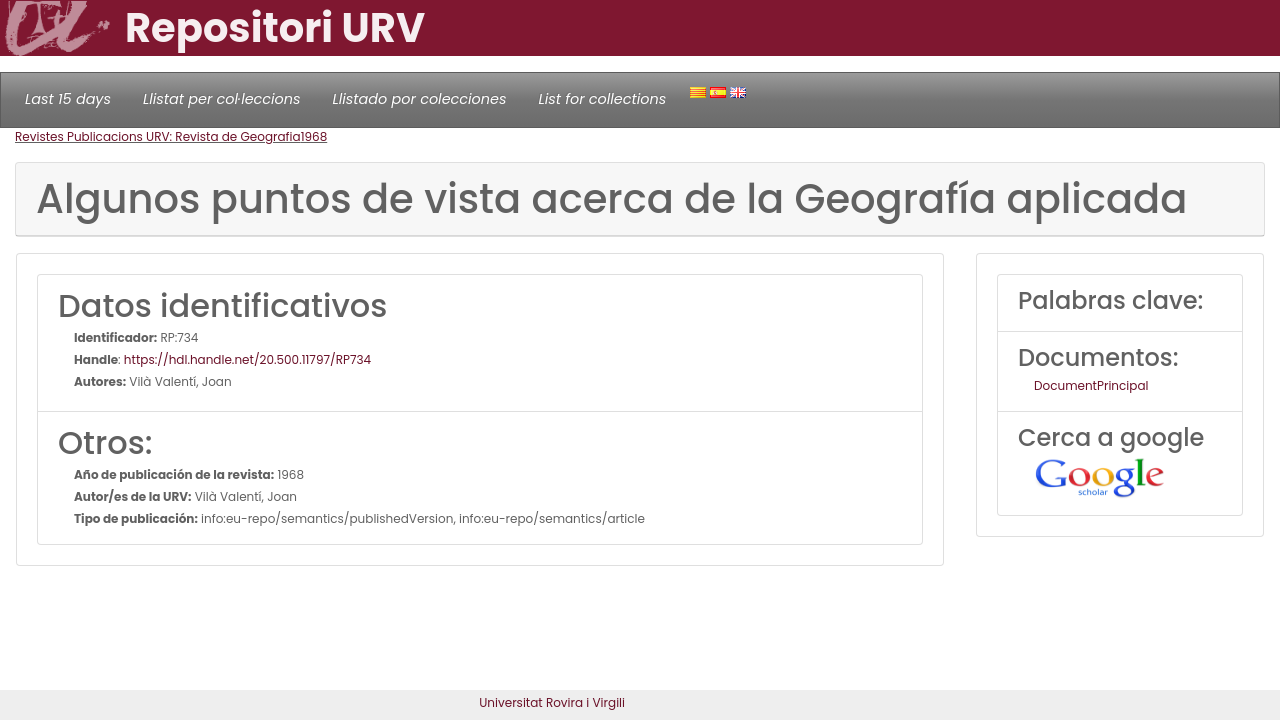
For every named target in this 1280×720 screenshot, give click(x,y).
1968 (314, 136)
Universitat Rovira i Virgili (552, 702)
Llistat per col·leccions (222, 99)
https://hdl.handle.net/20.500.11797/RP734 (247, 359)
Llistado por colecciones (420, 99)
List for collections (602, 99)
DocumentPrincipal (1091, 385)
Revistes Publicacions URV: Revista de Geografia (158, 136)
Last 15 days (68, 99)
